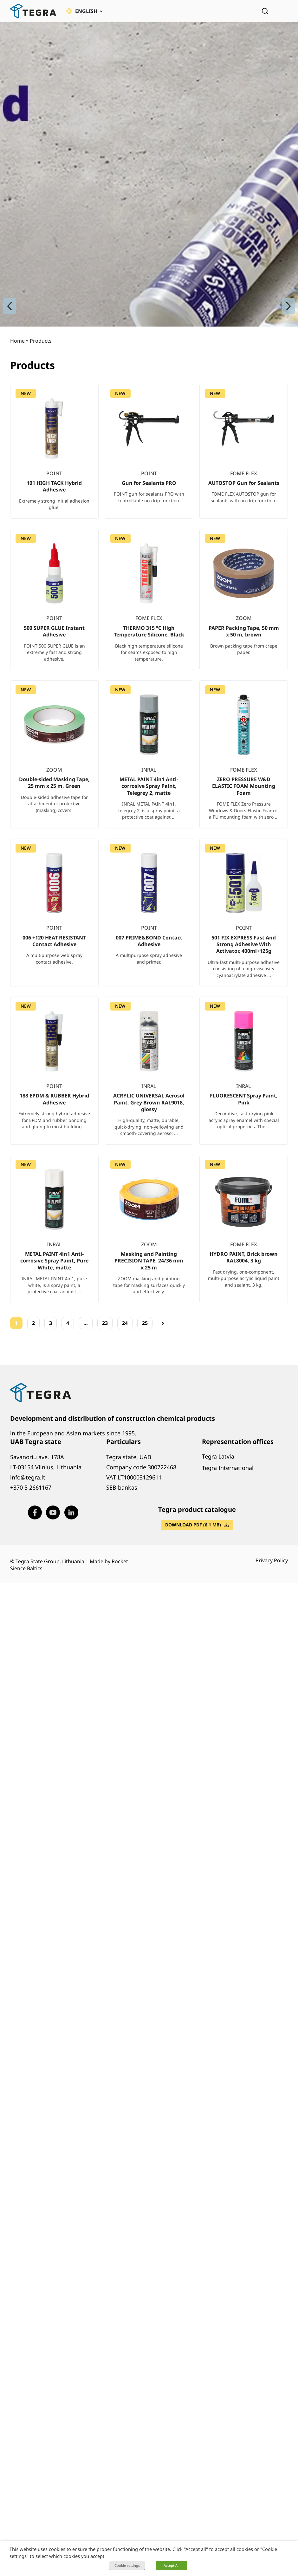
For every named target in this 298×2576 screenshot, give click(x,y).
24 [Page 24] (125, 1323)
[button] (84, 11)
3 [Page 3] (50, 1323)
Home (17, 340)
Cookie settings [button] (127, 2565)
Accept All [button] (171, 2565)
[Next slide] (288, 306)
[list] (149, 848)
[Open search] (265, 11)
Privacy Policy (272, 1560)
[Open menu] (283, 11)
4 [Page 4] (67, 1323)
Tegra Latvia (218, 1456)
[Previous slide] (9, 306)
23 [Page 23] (105, 1323)
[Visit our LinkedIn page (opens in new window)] (71, 1512)
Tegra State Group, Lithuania (50, 1561)
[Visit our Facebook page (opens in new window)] (35, 1512)
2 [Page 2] (33, 1323)
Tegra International (228, 1468)
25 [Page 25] (145, 1323)
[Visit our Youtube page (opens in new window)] (53, 1512)
